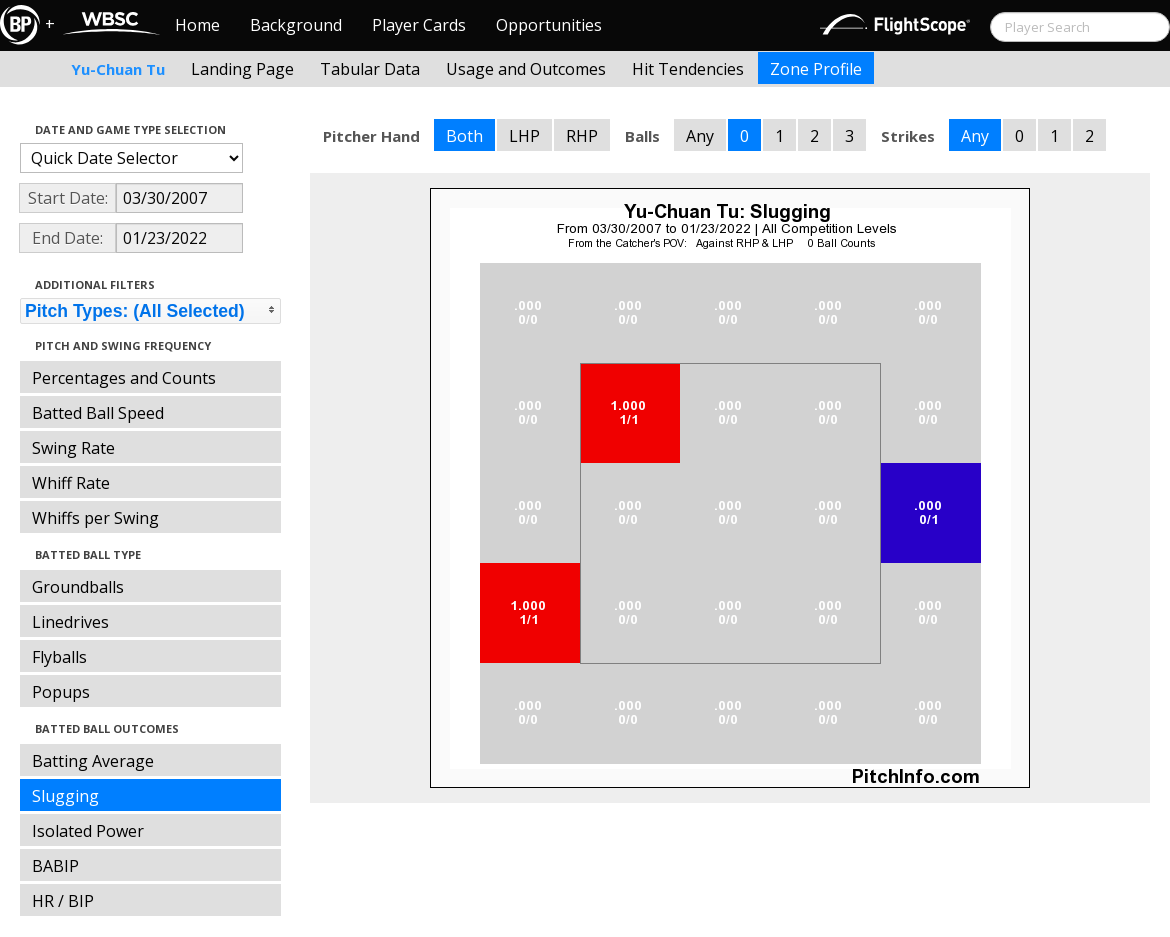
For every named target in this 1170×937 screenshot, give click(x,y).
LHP (524, 136)
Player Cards (419, 25)
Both (464, 136)
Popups (61, 692)
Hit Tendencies (688, 69)
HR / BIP (63, 901)
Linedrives (70, 622)
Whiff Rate (71, 483)
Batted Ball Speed (98, 413)
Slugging (65, 796)
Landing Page (242, 69)
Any (700, 136)
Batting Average (93, 761)
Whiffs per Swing (95, 518)
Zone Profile (816, 69)
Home (197, 25)
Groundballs (78, 587)
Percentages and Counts (124, 378)
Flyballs (59, 657)
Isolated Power (88, 831)
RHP (582, 136)
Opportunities (549, 25)
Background (296, 25)
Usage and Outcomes (526, 69)
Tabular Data (370, 69)
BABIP (55, 866)
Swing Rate (73, 448)
